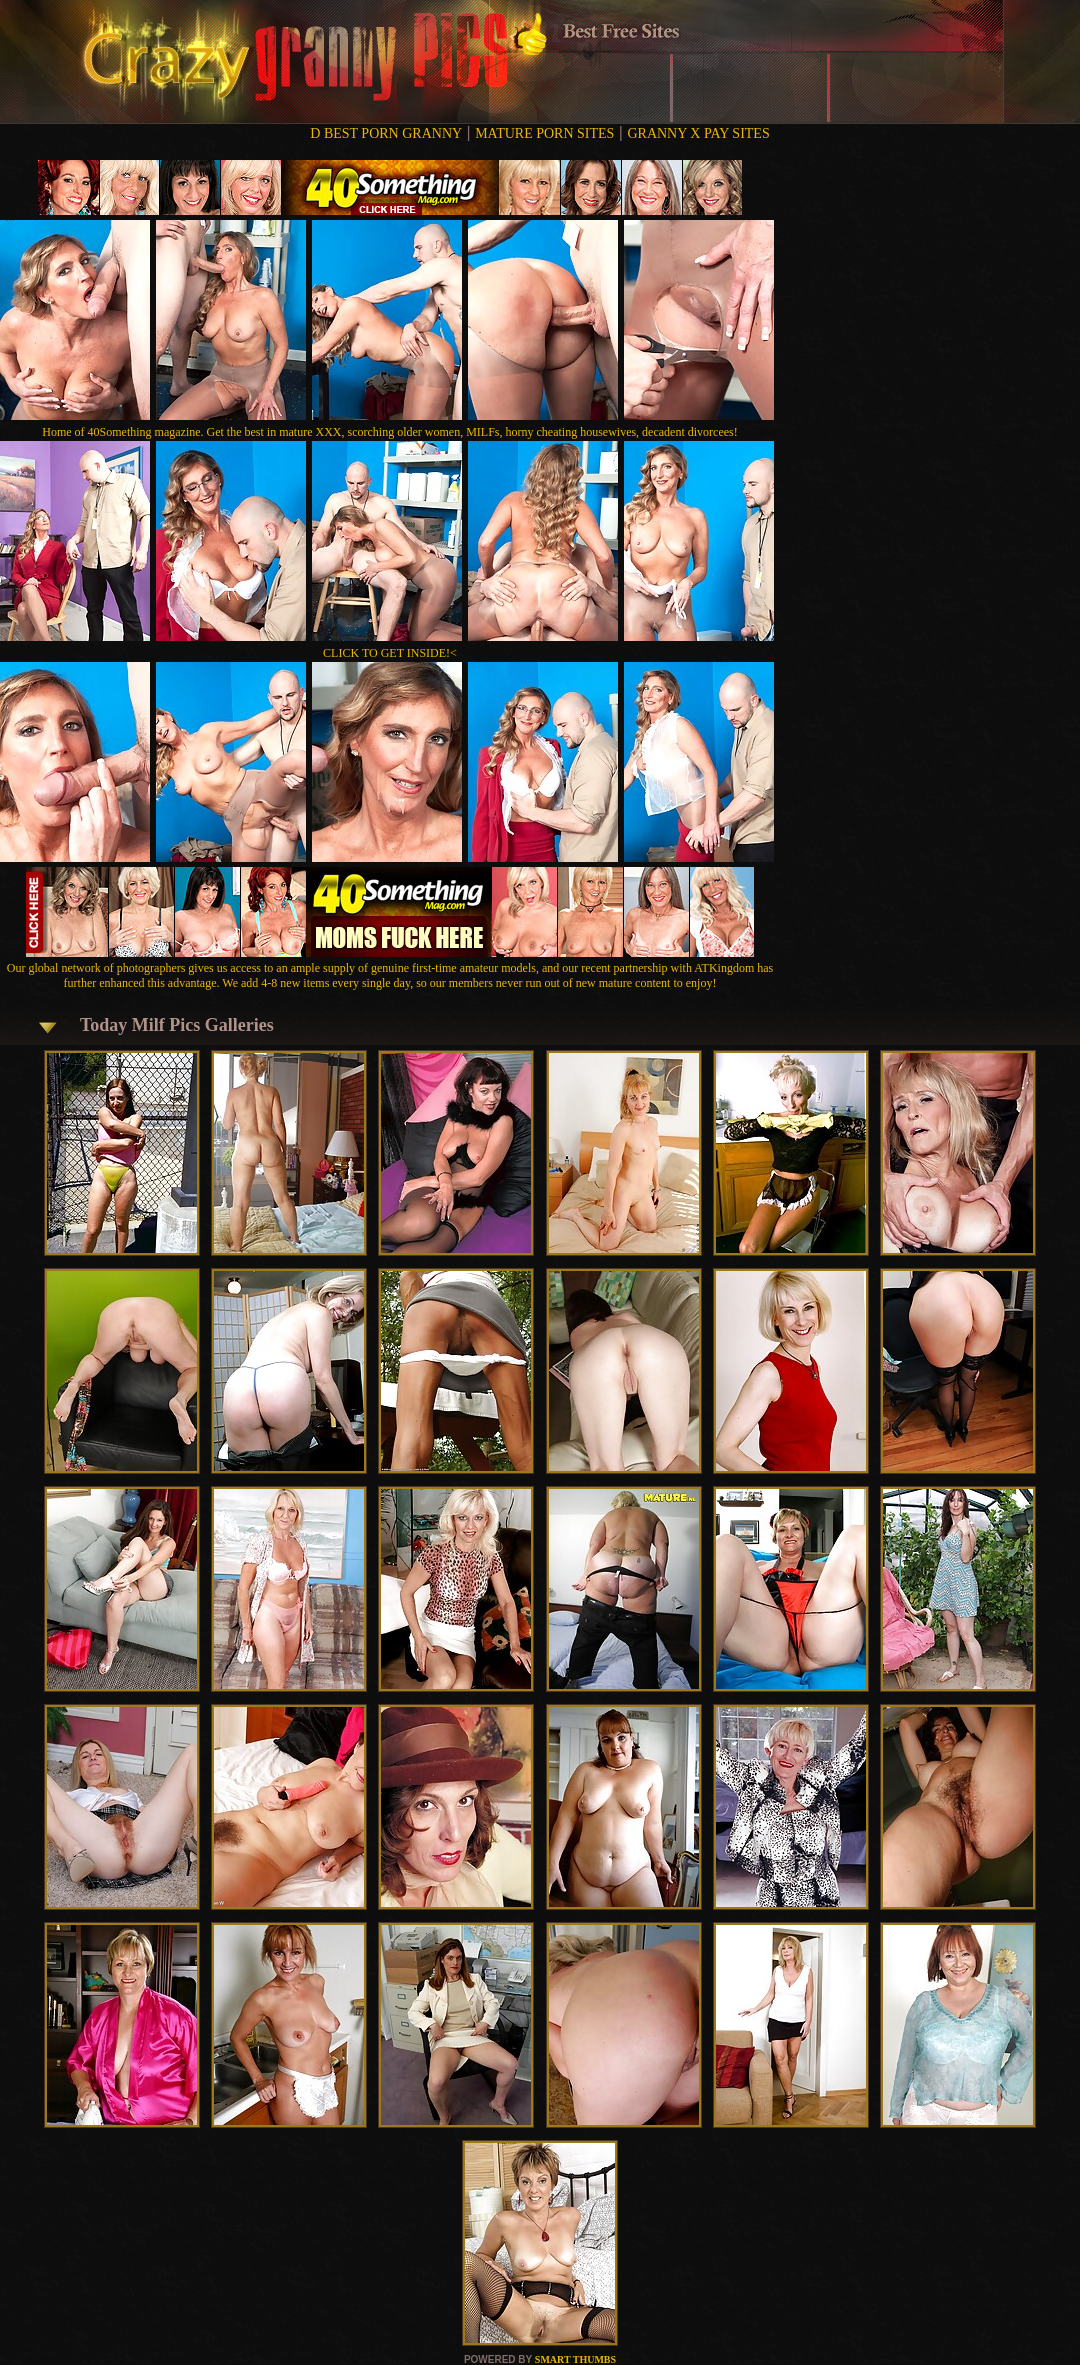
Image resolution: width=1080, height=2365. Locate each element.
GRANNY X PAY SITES (698, 133)
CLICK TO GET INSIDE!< (390, 653)
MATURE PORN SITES (544, 133)
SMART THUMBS (575, 2359)
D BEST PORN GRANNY (386, 133)
